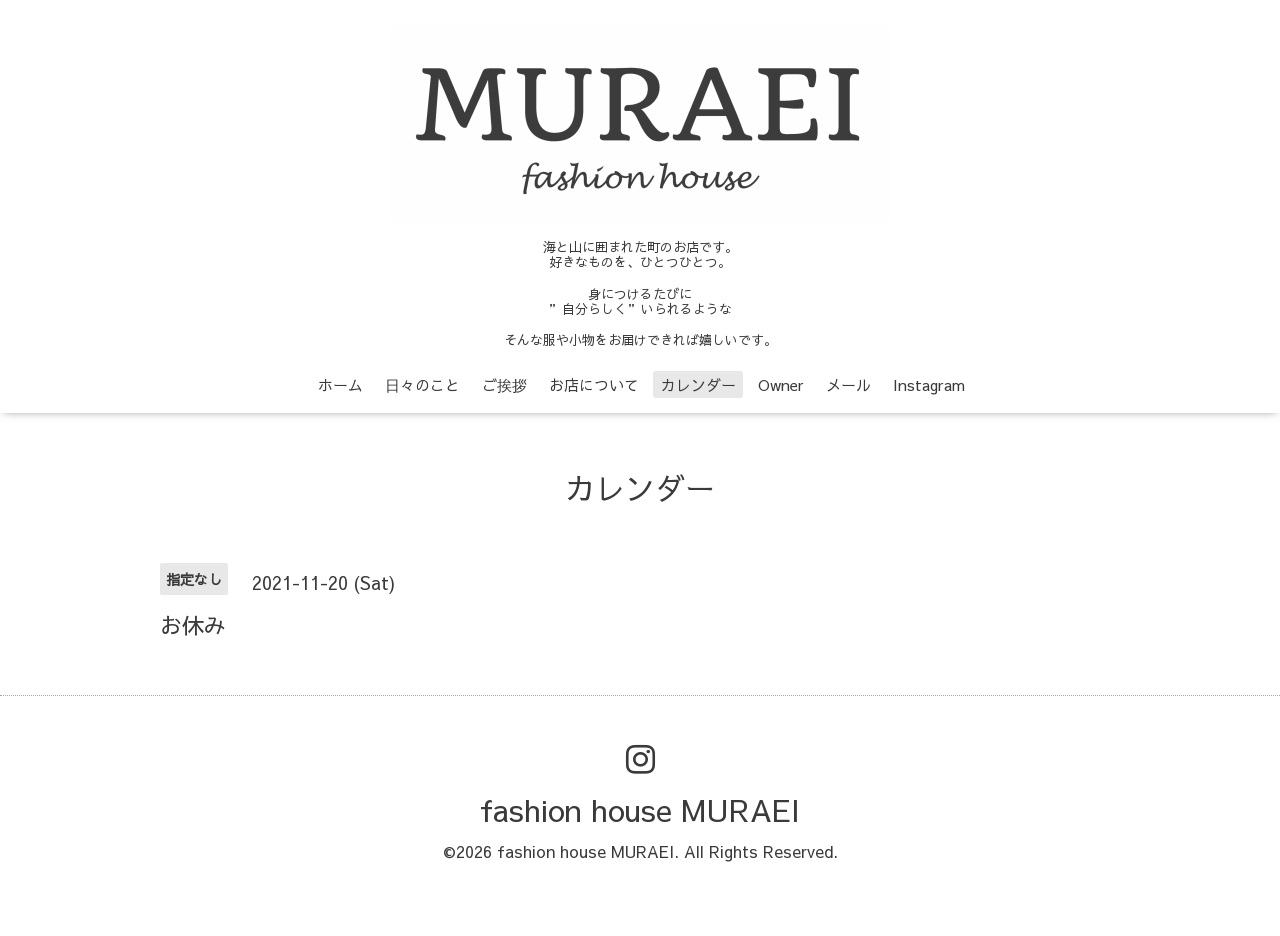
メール (848, 384)
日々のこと (422, 384)
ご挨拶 (504, 384)
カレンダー (698, 384)
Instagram (929, 384)
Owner (781, 384)
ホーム (340, 384)
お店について (594, 384)
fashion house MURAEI (640, 809)
